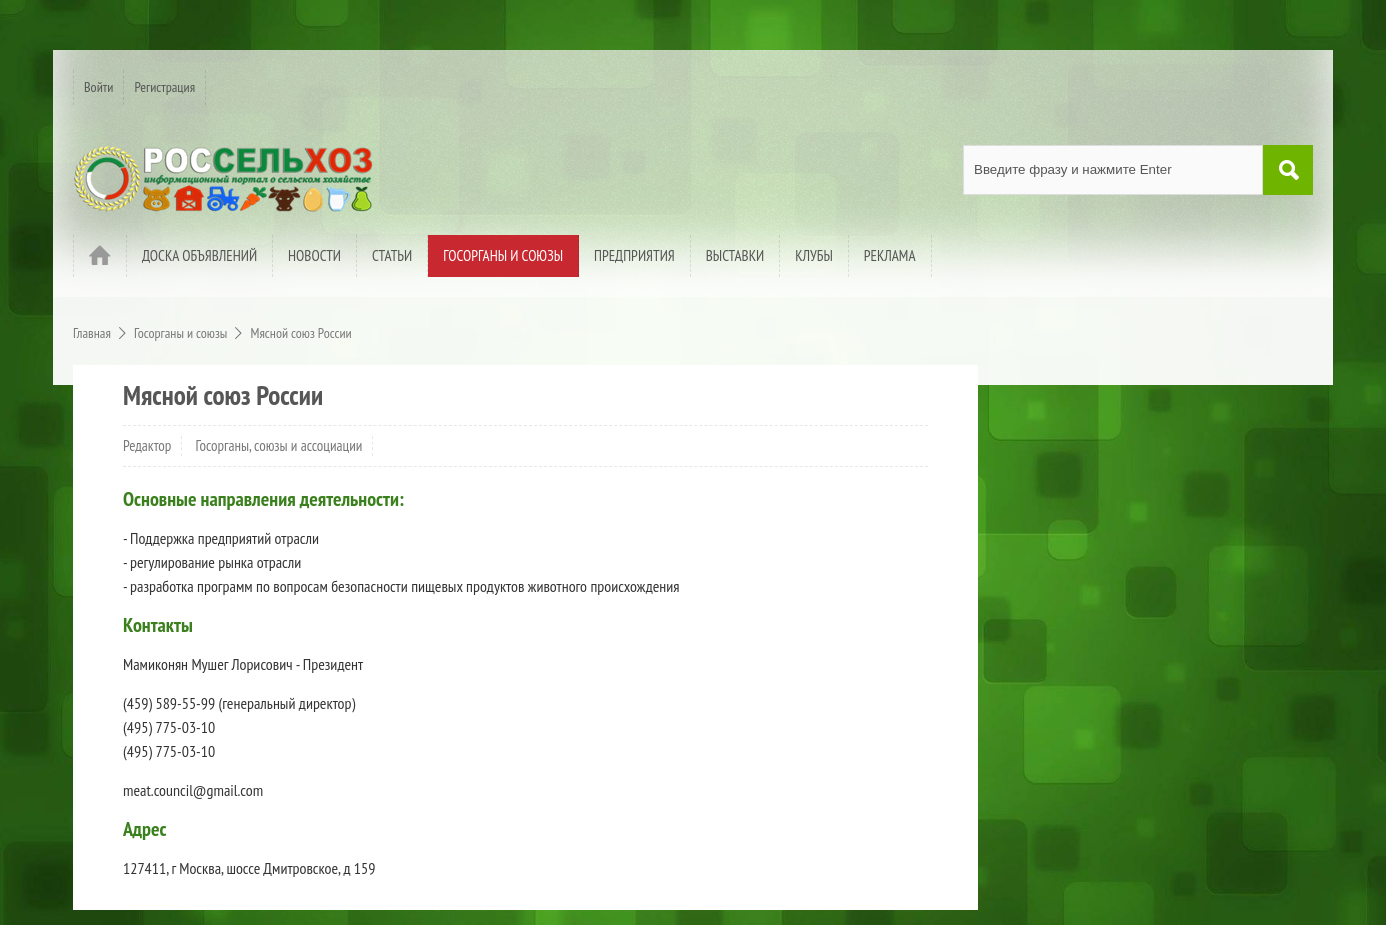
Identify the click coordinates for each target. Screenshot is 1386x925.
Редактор (147, 445)
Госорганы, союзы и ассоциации (279, 445)
